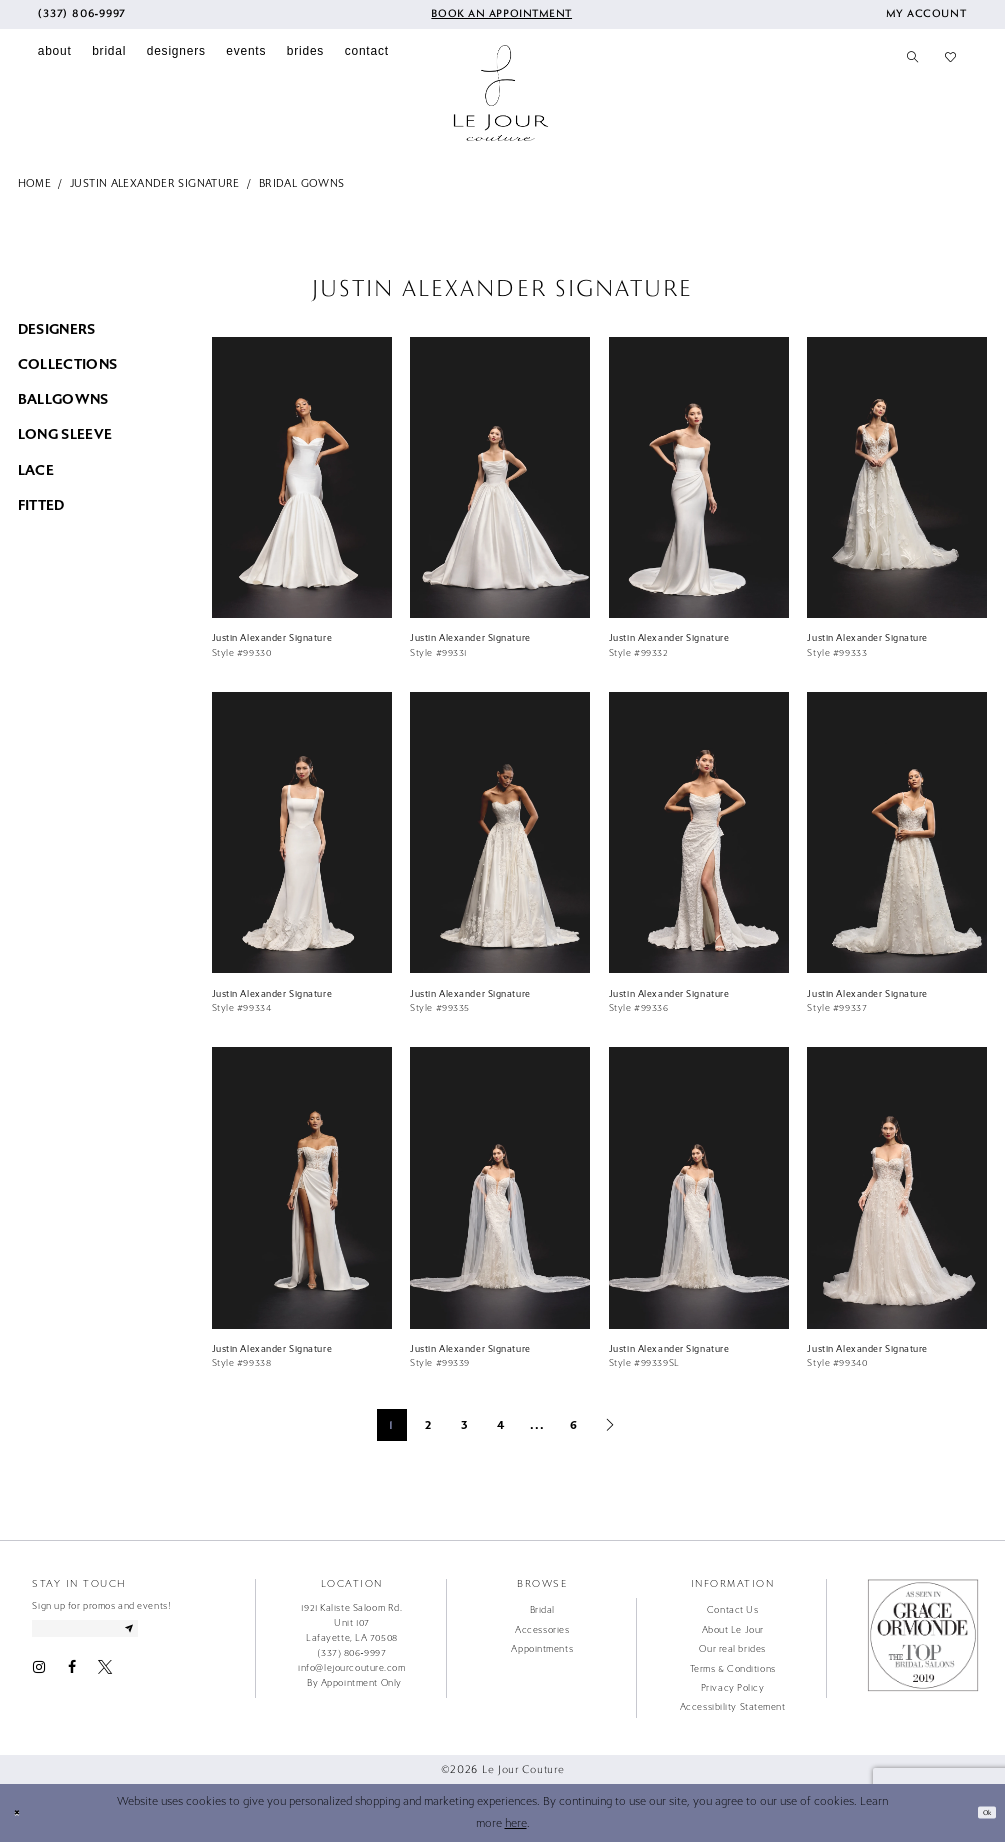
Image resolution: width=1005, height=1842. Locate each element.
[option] (301, 505)
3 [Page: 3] (465, 1425)
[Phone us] (82, 14)
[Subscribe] (186, 1632)
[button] (926, 14)
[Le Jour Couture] (501, 93)
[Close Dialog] (21, 1812)
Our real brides (732, 1649)
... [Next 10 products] (537, 1425)
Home (35, 183)
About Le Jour (733, 1630)
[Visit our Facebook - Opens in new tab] (72, 1676)
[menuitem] (82, 14)
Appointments (542, 1649)
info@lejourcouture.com (351, 1668)
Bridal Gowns (301, 183)
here (516, 1823)
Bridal (542, 1610)
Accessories (542, 1630)
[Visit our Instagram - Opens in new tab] (39, 1676)
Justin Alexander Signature (155, 183)
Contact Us (733, 1610)
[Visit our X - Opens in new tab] (105, 1676)
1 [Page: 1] (391, 1425)
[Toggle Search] (913, 58)
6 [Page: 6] (574, 1425)
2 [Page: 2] (428, 1425)
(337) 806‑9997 (351, 1653)
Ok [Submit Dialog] (980, 1812)
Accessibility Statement (733, 1707)
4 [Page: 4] (501, 1425)
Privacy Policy (733, 1688)
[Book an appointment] (500, 14)
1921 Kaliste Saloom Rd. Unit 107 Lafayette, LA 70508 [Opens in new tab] (351, 1623)
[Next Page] (610, 1425)
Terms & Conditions (733, 1669)
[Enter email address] (116, 1632)
